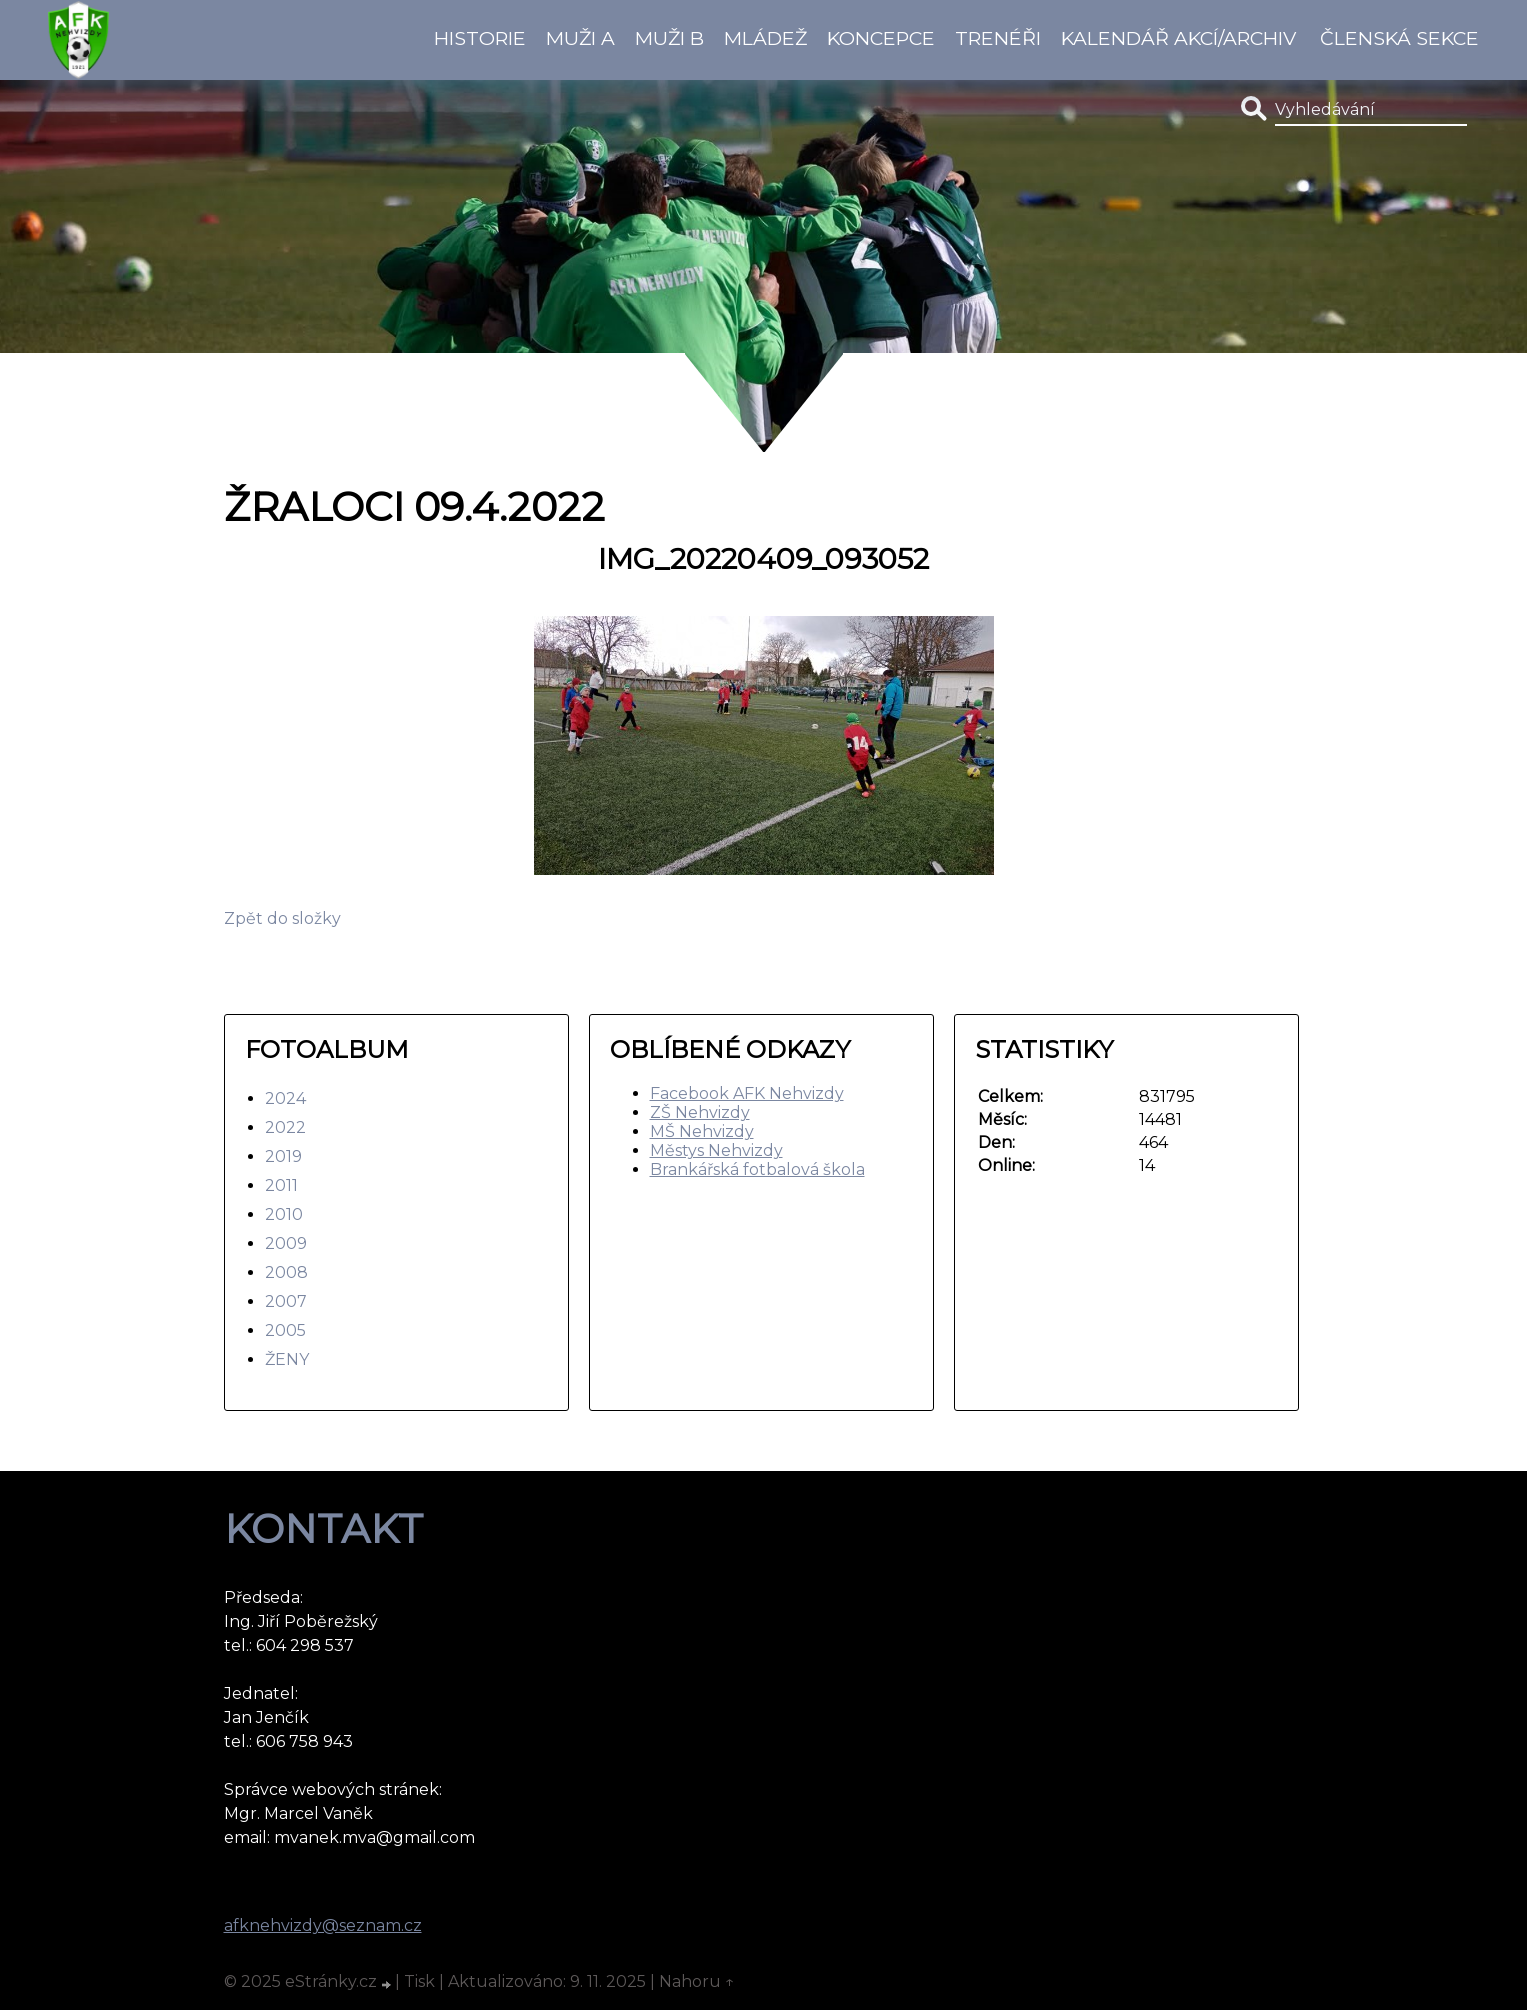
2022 (285, 1127)
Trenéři (998, 38)
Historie (480, 38)
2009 (286, 1243)
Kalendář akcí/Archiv (1178, 38)
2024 (285, 1098)
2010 (284, 1214)
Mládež (765, 38)
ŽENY (287, 1359)
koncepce (881, 38)
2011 (281, 1185)
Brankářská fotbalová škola (757, 1169)
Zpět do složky (282, 918)
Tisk (419, 1981)
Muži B (669, 38)
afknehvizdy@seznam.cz (323, 1925)
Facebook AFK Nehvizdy (747, 1093)
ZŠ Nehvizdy (700, 1112)
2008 (286, 1272)
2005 (285, 1330)
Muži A (580, 38)
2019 (283, 1156)
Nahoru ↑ (697, 1981)
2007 (286, 1301)
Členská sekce (1399, 38)
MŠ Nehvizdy (702, 1131)
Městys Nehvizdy (716, 1150)
